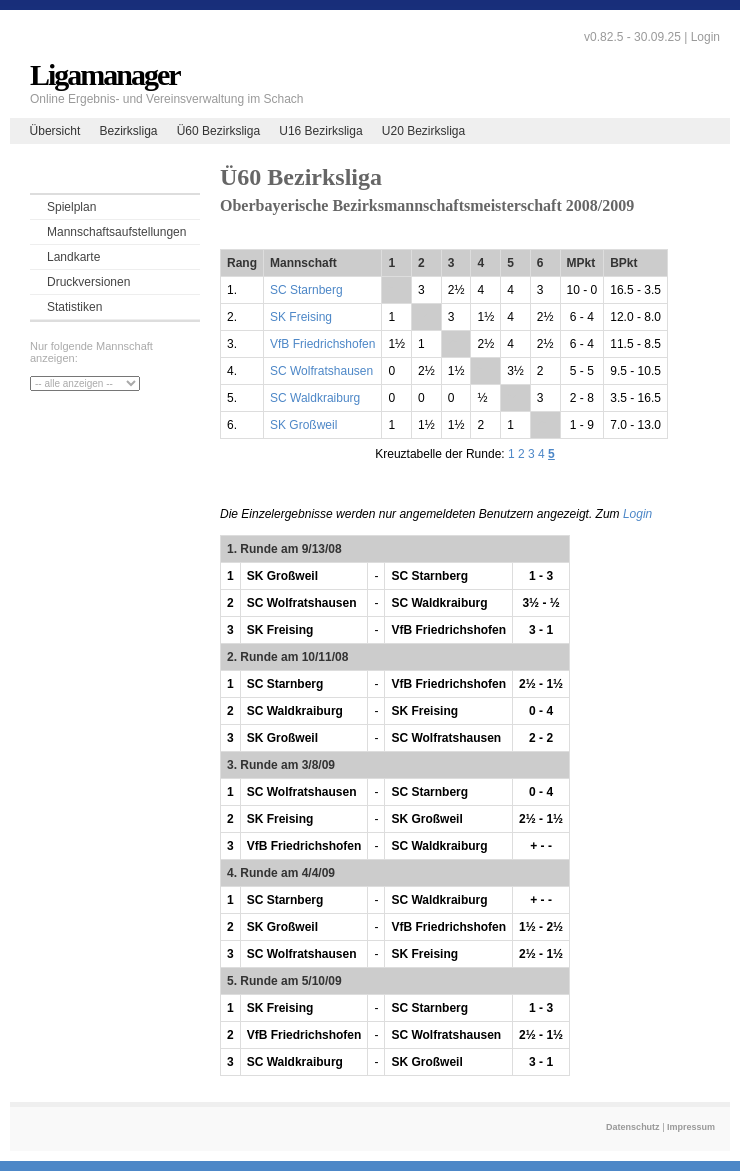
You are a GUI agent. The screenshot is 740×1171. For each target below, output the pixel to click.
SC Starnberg (306, 290)
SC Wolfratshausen (321, 371)
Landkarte (73, 257)
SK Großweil (303, 425)
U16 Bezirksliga (320, 131)
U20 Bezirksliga (423, 131)
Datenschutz (633, 1127)
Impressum (691, 1127)
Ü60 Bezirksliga (218, 131)
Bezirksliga (128, 131)
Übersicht (55, 131)
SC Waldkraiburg (315, 398)
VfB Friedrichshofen (322, 344)
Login (705, 37)
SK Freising (301, 317)
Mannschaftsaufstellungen (116, 232)
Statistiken (74, 307)
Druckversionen (88, 282)
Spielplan (71, 207)
